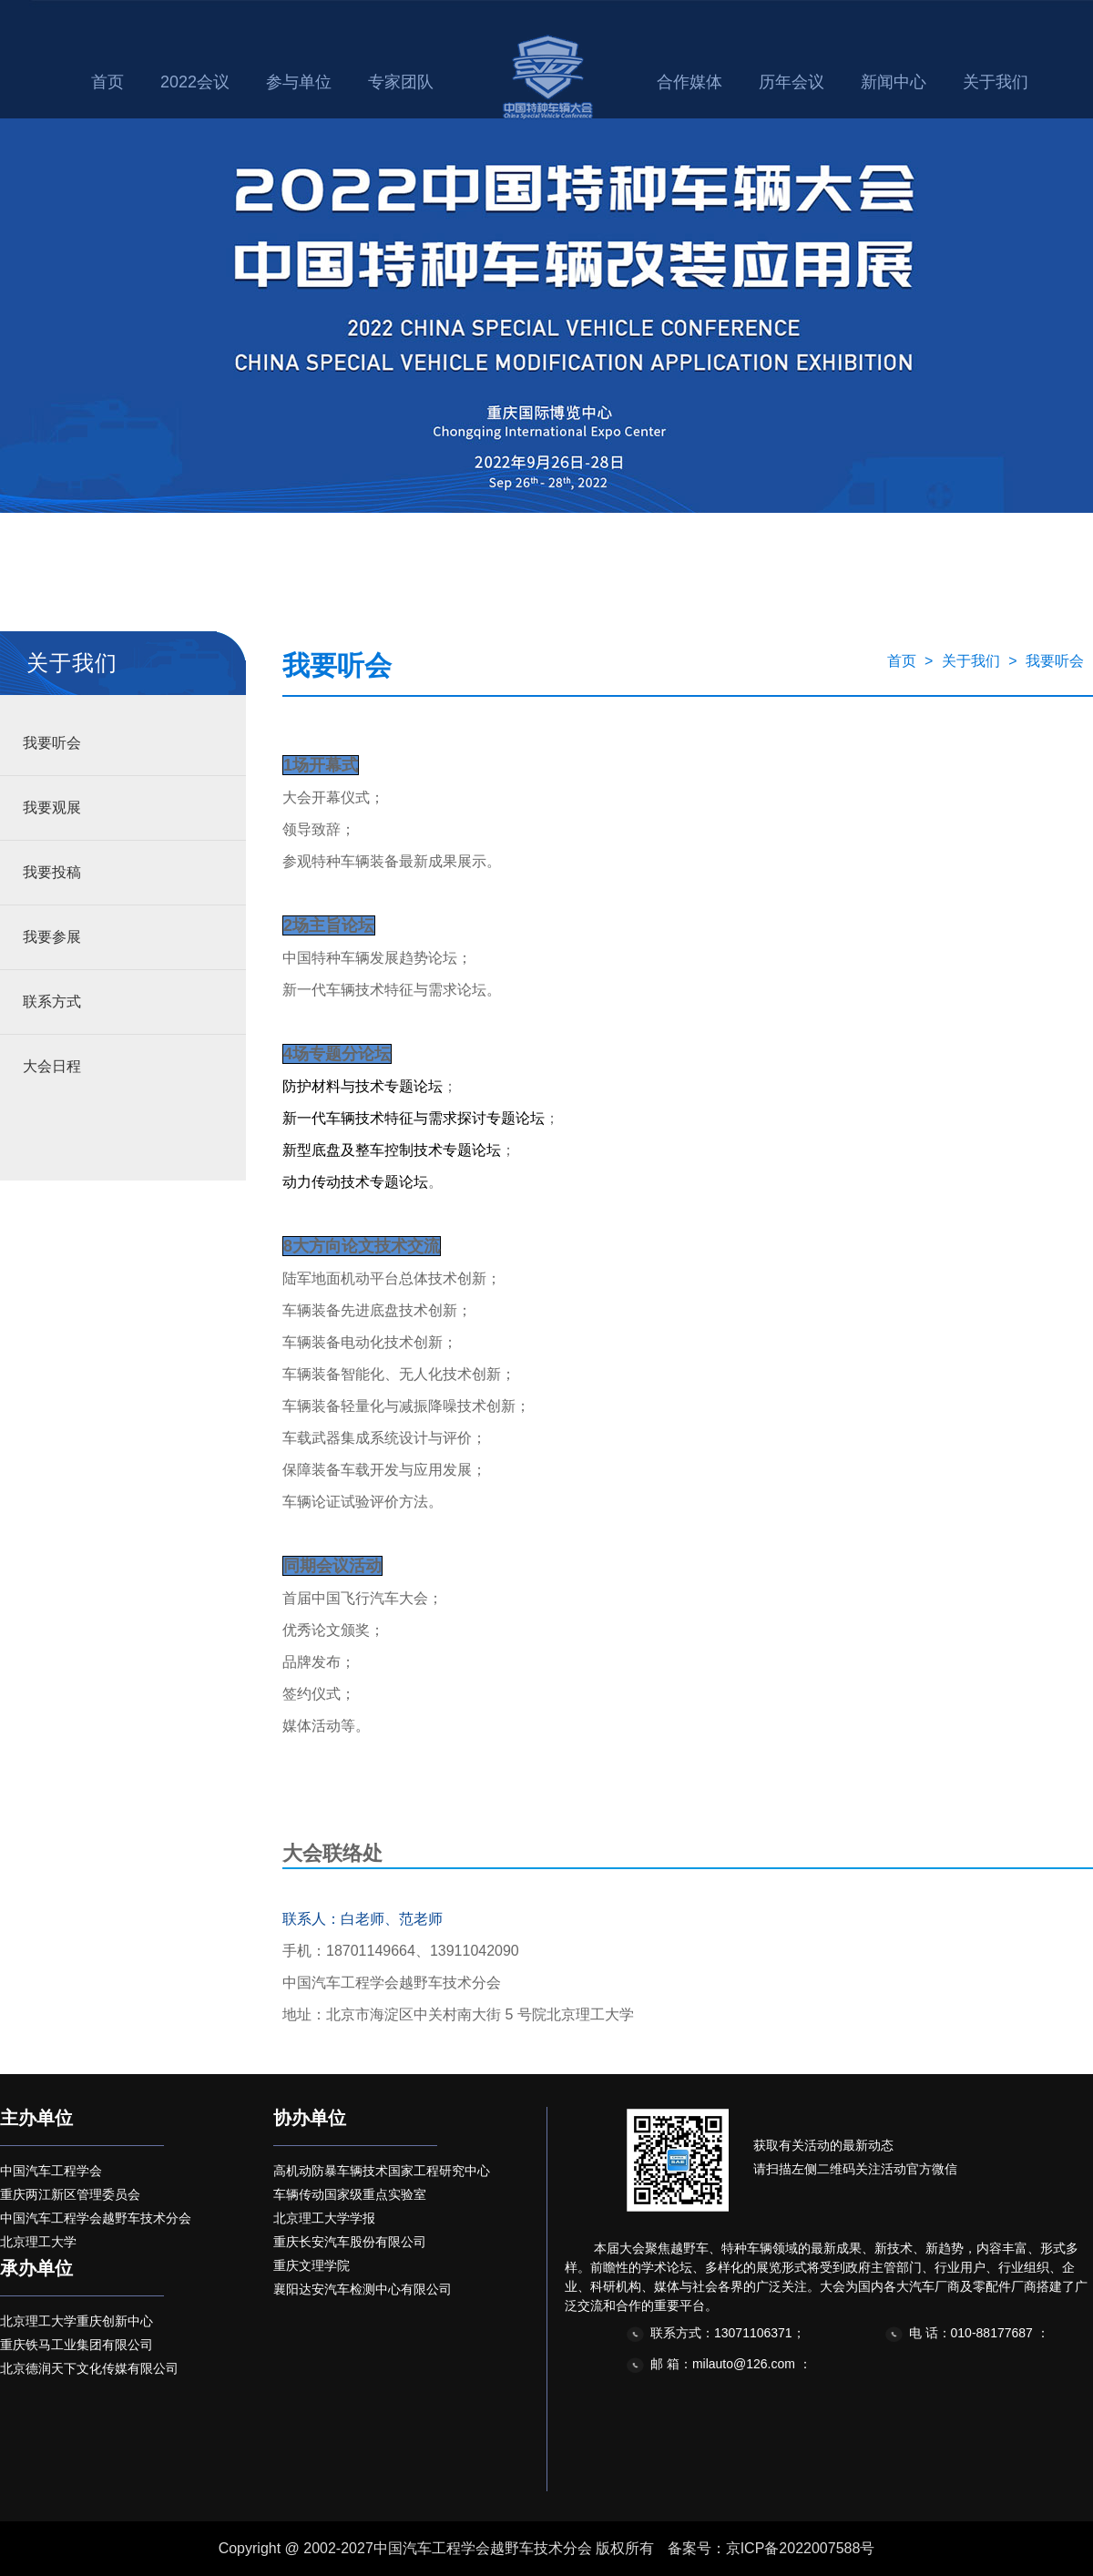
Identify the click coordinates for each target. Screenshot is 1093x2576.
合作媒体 (689, 82)
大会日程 (52, 1066)
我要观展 (52, 807)
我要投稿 (52, 872)
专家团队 (401, 82)
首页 (107, 82)
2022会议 (195, 82)
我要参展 (52, 937)
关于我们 (995, 82)
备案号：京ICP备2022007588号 (771, 2548)
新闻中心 (893, 82)
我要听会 (52, 743)
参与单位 (299, 82)
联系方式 (52, 1001)
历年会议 (791, 82)
